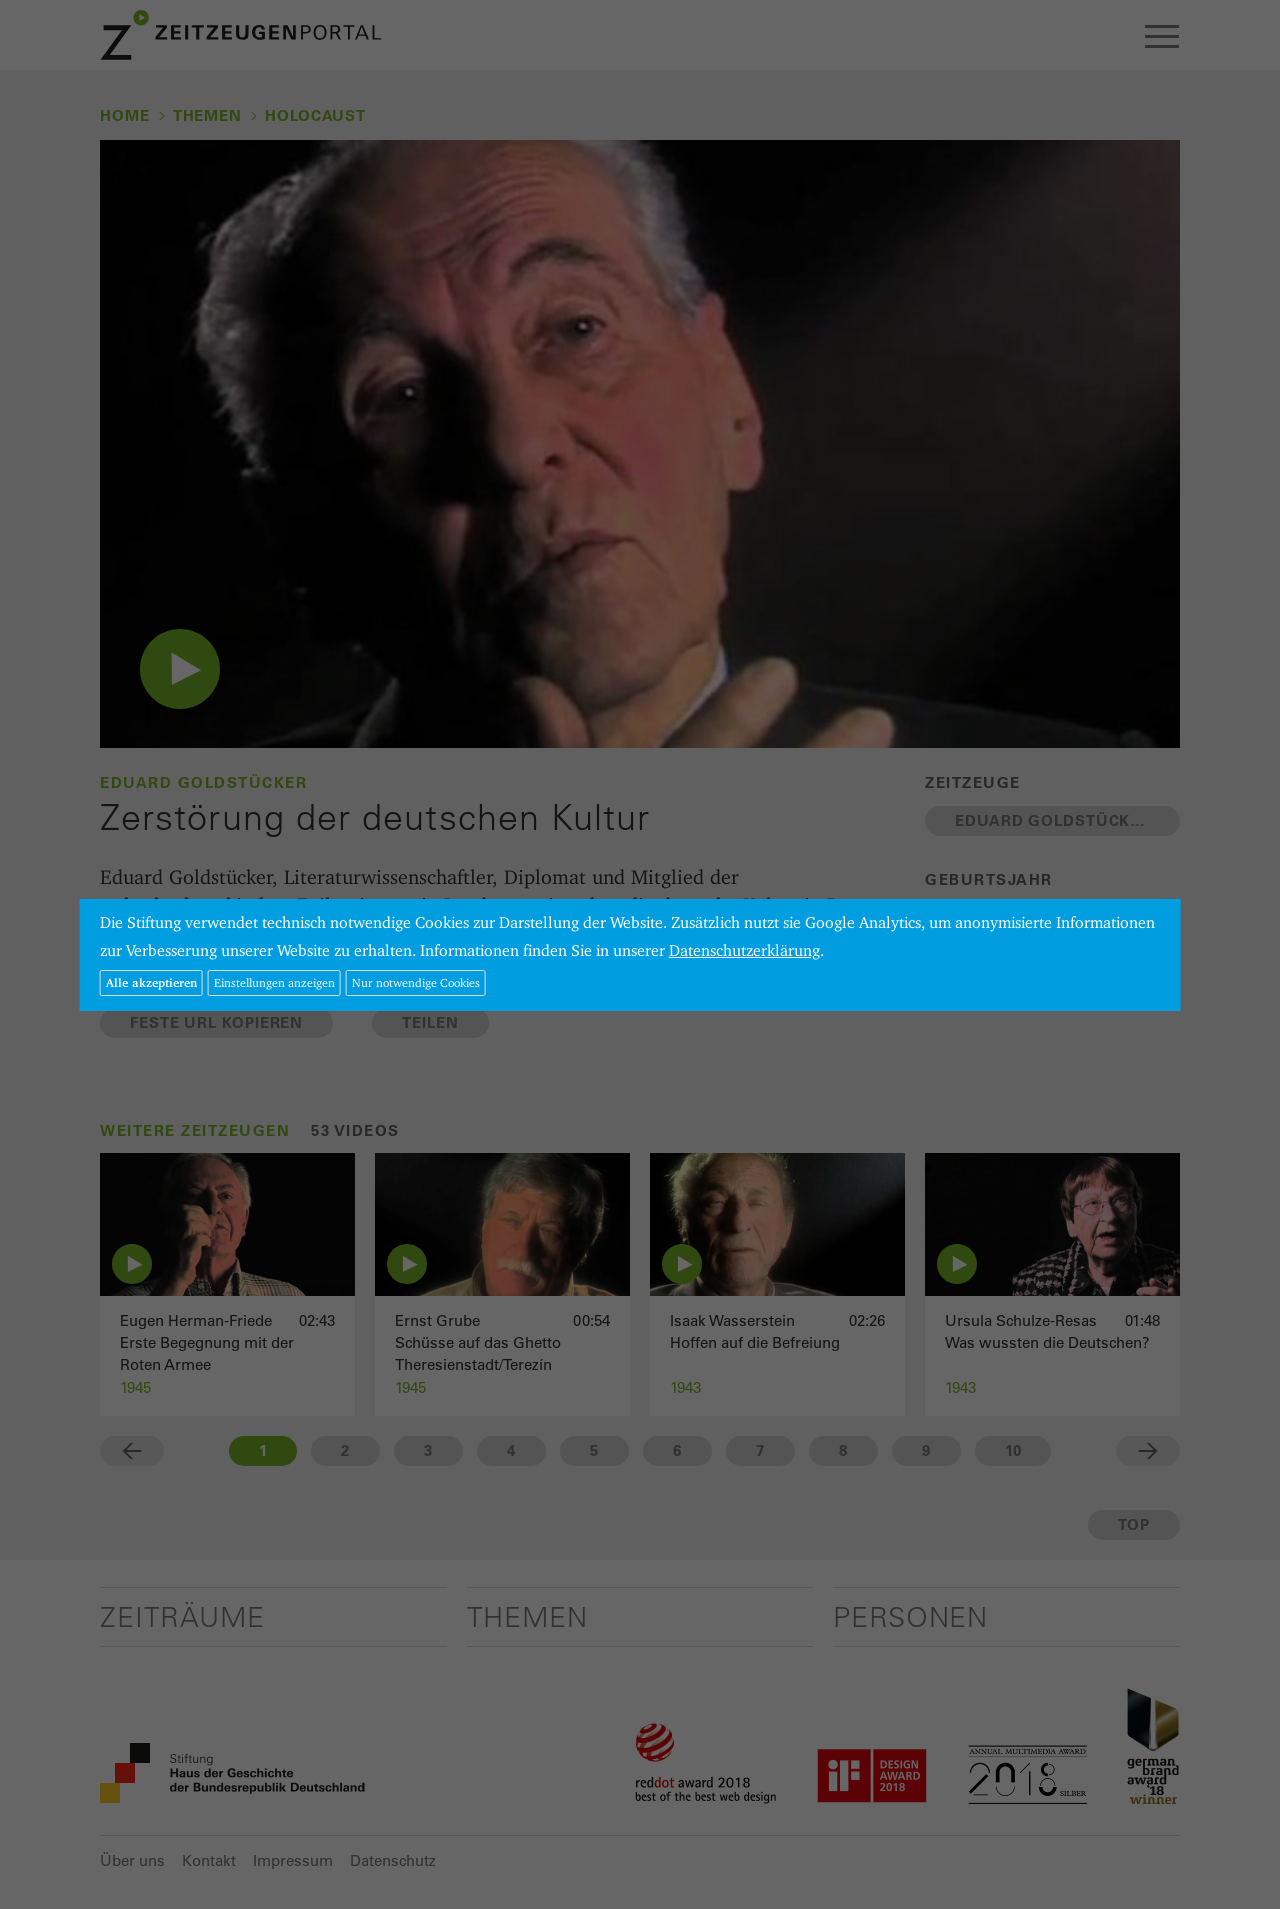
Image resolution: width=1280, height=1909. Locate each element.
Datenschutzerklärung (744, 950)
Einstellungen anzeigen (274, 982)
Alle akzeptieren (151, 982)
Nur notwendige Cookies (416, 982)
